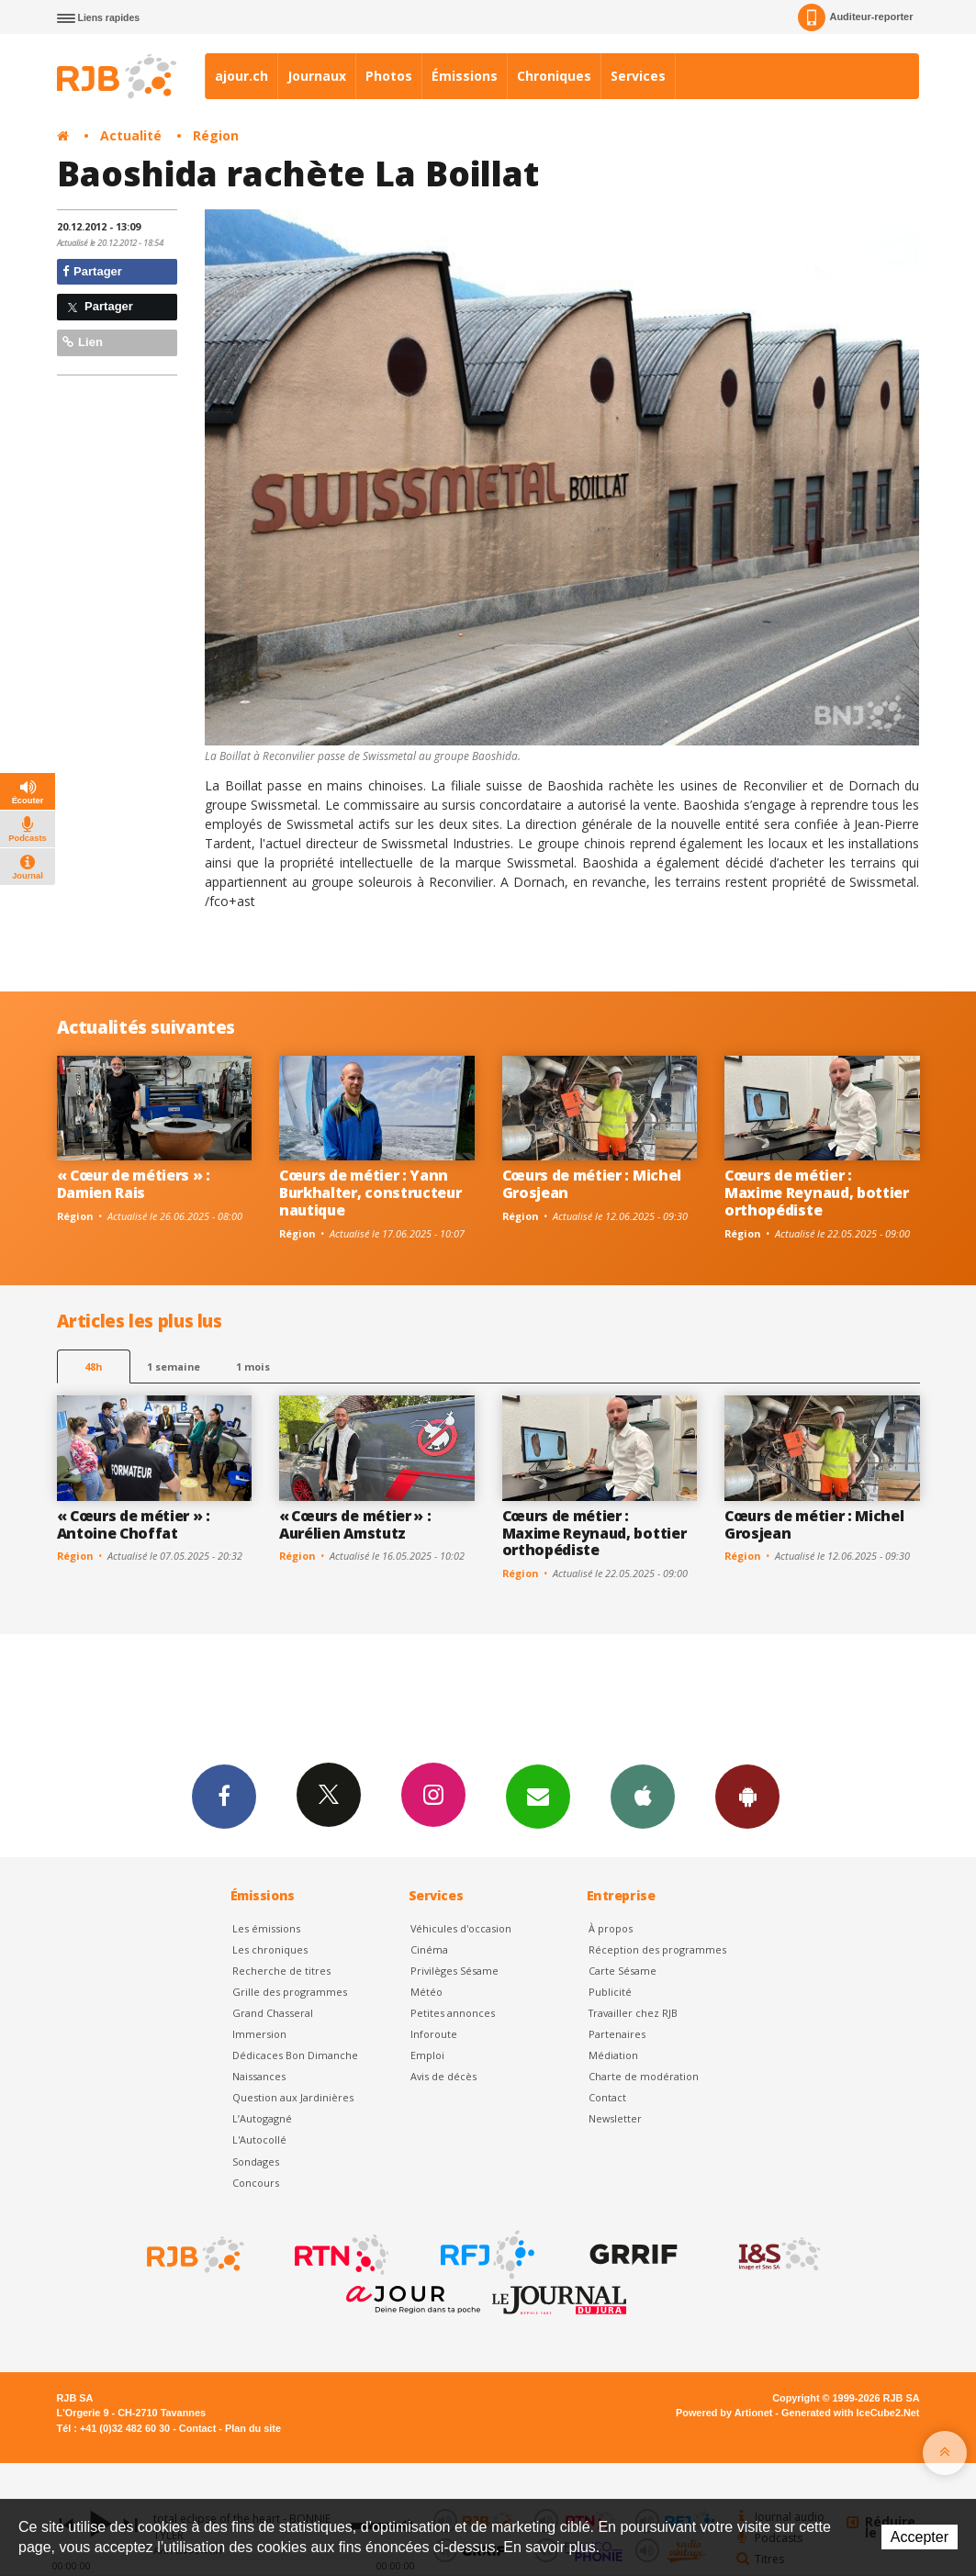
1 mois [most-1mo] (253, 1366)
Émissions (465, 75)
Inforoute (433, 2034)
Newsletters (538, 1795)
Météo (426, 1992)
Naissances (259, 2076)
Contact (607, 2097)
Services (638, 75)
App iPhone (643, 1795)
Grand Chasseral (272, 2013)
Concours (255, 2183)
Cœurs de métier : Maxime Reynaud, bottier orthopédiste (816, 1192)
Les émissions (266, 1928)
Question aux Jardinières (292, 2097)
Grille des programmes (289, 1992)
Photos (388, 75)
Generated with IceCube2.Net (850, 2412)
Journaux (316, 75)
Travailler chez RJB (633, 2013)
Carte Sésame (622, 1971)
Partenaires (617, 2034)
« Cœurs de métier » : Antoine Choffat (133, 1524)
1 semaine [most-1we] (173, 1366)
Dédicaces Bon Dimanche (295, 2055)
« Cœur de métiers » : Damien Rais (133, 1184)
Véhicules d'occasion (460, 1928)
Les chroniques (270, 1949)
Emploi (427, 2055)
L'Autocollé (259, 2139)
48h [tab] (93, 1366)
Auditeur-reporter (855, 17)
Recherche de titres (281, 1971)
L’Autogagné (262, 2118)
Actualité (131, 135)
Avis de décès (443, 2076)
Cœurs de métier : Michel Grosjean (591, 1184)
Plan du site (253, 2428)
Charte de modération (644, 2076)
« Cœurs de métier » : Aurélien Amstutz (355, 1524)
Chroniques (554, 75)
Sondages (255, 2161)
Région (216, 135)
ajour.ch (241, 75)
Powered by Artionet (724, 2412)
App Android (747, 1795)
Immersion (259, 2034)
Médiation (613, 2055)
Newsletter (615, 2118)
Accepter (919, 2537)
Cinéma (429, 1949)
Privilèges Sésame (454, 1971)
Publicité (610, 1992)
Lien (82, 342)
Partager (92, 271)
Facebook (224, 1795)
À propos (611, 1928)
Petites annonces (452, 2013)
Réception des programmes (657, 1949)
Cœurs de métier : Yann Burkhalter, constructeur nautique (370, 1192)
